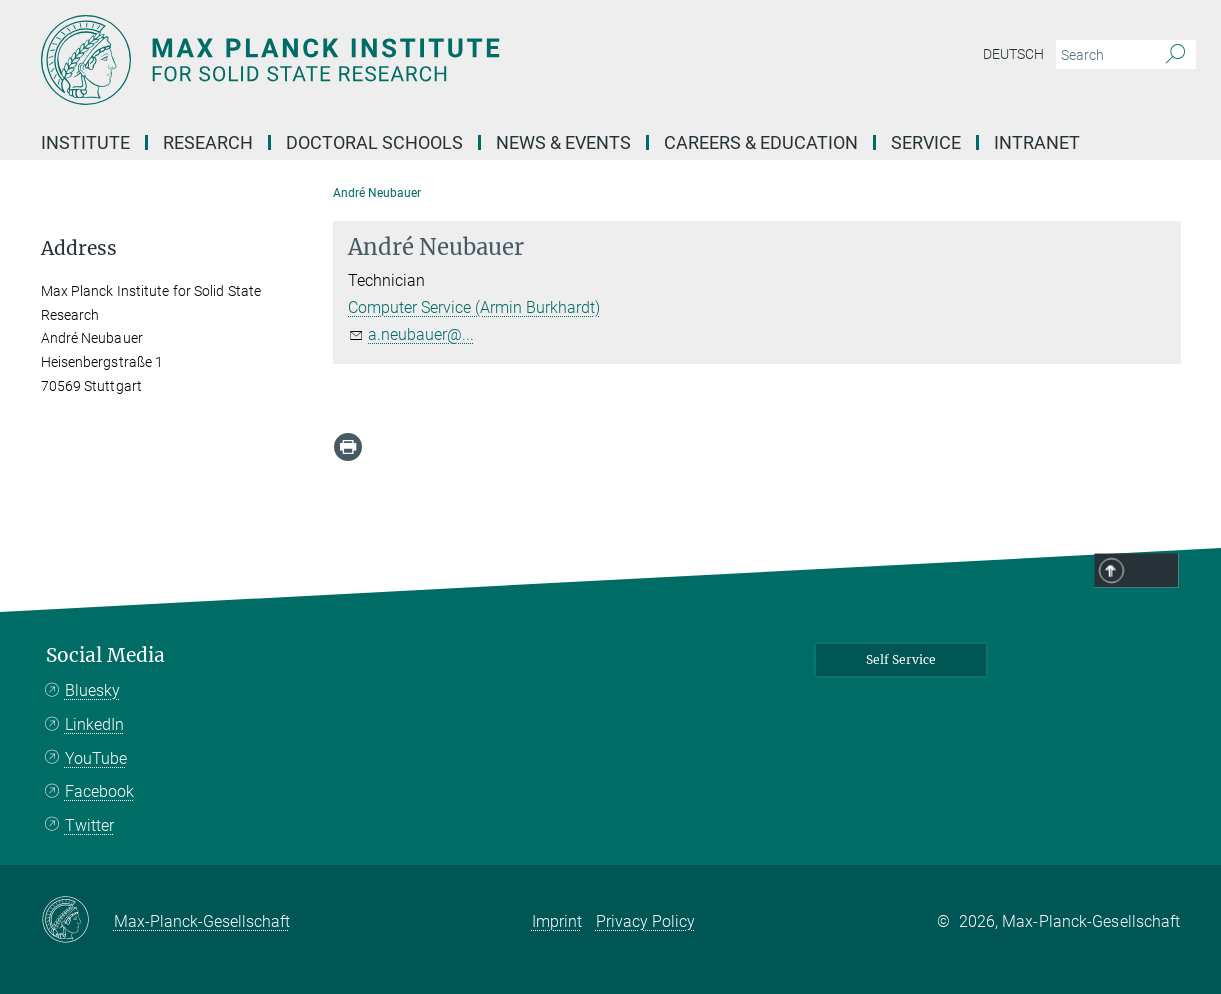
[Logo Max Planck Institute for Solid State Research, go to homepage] (416, 60)
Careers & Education (761, 142)
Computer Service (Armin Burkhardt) (474, 307)
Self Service (901, 659)
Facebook (99, 791)
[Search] (1175, 55)
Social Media (105, 655)
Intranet (1037, 142)
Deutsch (1013, 54)
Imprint (557, 921)
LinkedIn (94, 724)
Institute (85, 142)
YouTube (96, 758)
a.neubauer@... (421, 334)
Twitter (89, 825)
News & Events (563, 142)
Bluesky (92, 690)
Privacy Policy (645, 921)
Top (1153, 572)
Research (208, 142)
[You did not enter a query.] (1103, 55)
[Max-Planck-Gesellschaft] (77, 921)
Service (926, 142)
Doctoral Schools (374, 142)
